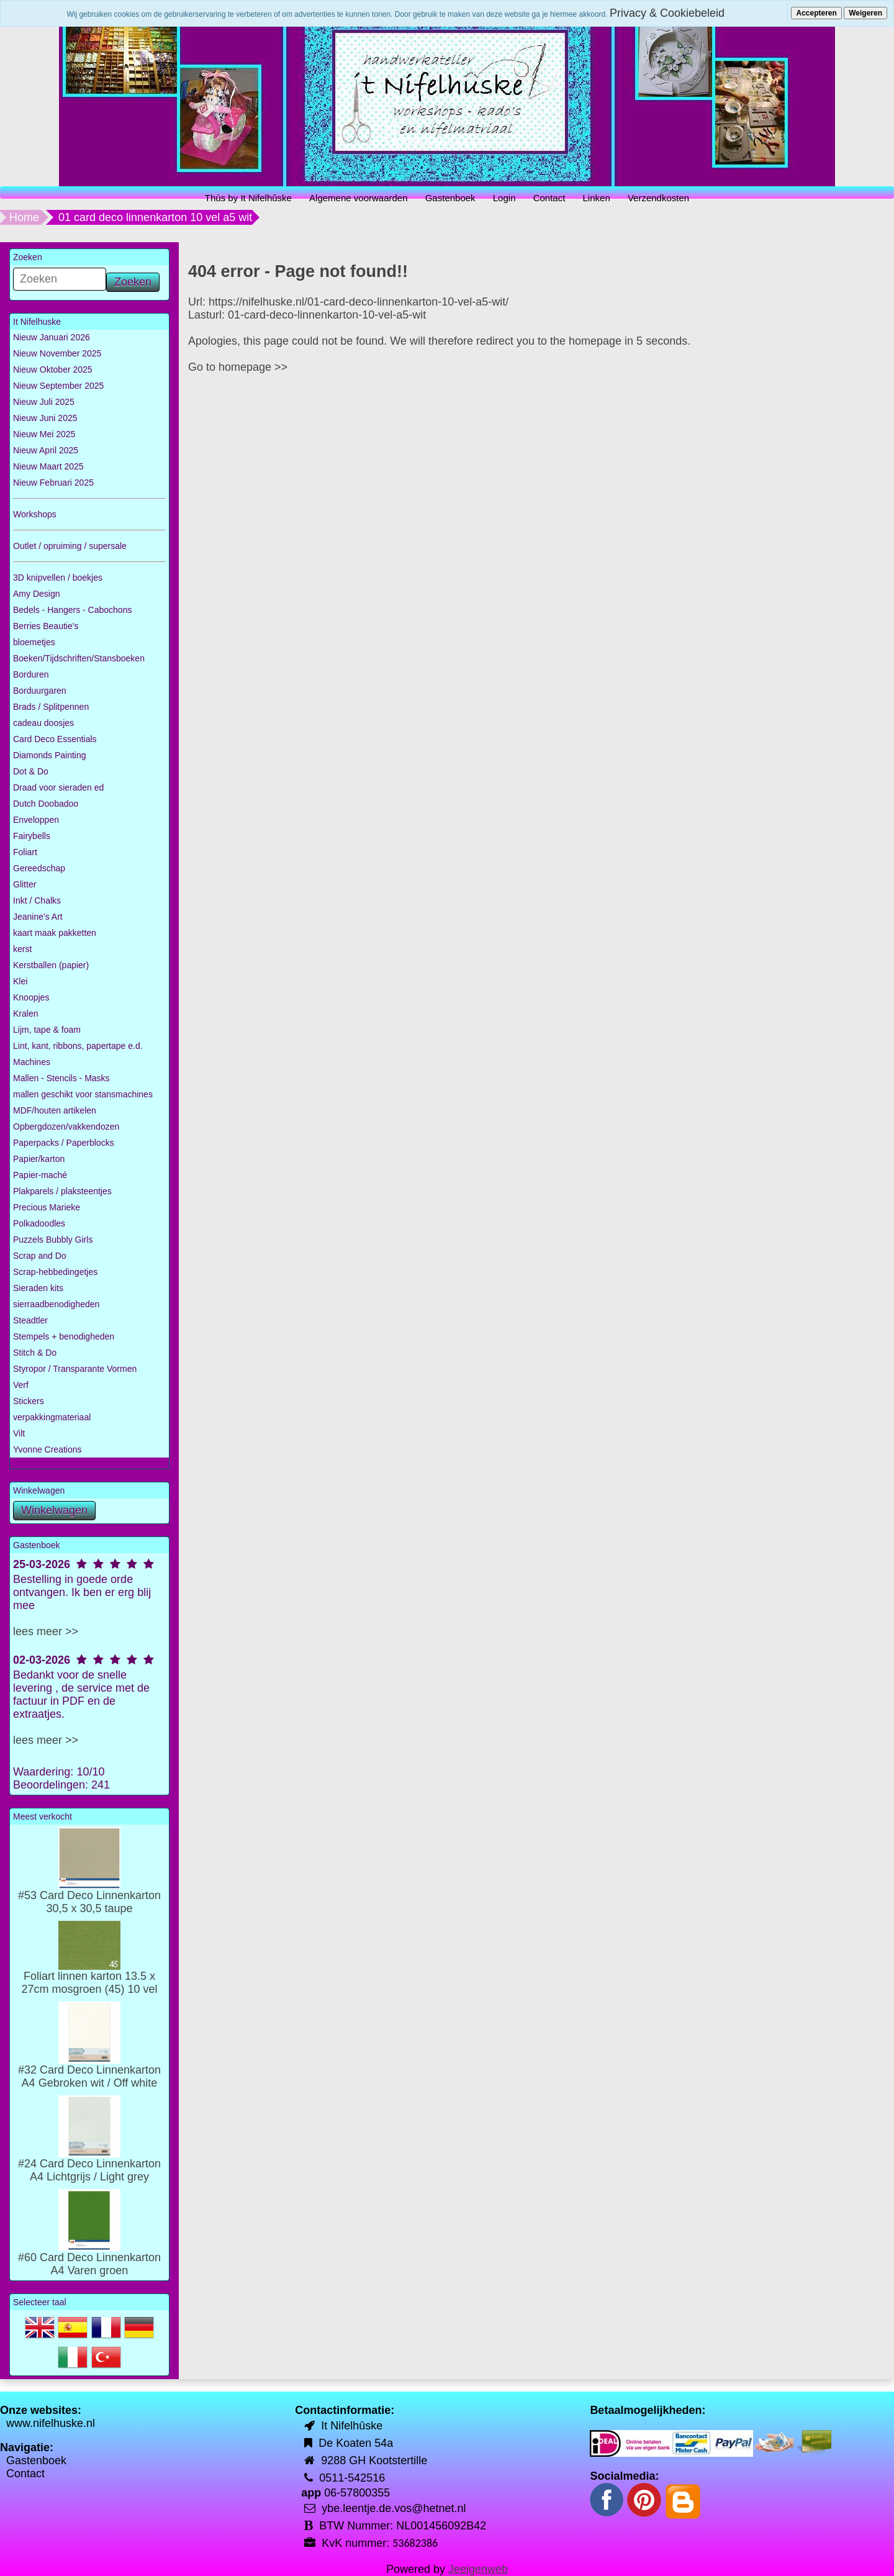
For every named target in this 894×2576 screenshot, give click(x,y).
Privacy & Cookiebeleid (667, 13)
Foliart (25, 852)
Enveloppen (36, 820)
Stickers (28, 1401)
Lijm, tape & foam (47, 1030)
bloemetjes (34, 642)
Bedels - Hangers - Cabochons (72, 610)
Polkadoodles (39, 1223)
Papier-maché (40, 1175)
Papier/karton (39, 1159)
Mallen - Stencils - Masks (61, 1078)
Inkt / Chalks (37, 900)
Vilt (19, 1433)
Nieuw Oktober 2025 (53, 369)
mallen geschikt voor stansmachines (83, 1094)
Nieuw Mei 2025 (44, 434)
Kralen (25, 1013)
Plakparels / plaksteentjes (62, 1191)
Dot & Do (30, 771)
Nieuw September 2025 (58, 386)
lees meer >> (45, 1631)
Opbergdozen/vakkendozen (66, 1127)
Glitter (24, 884)
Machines (31, 1062)
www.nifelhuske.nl (50, 2423)
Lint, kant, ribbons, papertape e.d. (78, 1046)
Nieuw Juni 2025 (45, 418)
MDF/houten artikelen (54, 1110)
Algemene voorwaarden (358, 198)
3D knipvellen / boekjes (57, 578)
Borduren (31, 674)
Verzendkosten (658, 198)
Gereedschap (39, 868)
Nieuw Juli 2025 (43, 402)
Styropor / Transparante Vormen (75, 1369)
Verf (21, 1385)
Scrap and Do (39, 1256)
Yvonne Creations (47, 1449)
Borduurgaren (39, 691)
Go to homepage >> (237, 367)
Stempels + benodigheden (63, 1336)
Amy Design (36, 594)
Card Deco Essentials (55, 739)
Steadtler (30, 1320)
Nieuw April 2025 (45, 450)
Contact (549, 198)
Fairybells (31, 836)
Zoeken (132, 282)
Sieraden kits (38, 1288)
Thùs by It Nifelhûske (248, 198)
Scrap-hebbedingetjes (55, 1272)
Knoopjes (31, 997)
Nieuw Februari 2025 (53, 483)
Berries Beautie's (45, 626)
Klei (20, 981)
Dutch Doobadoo (45, 804)
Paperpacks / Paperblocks (63, 1143)
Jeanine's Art (38, 917)
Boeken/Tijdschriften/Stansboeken (79, 658)
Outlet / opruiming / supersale (70, 546)
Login (504, 198)
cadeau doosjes (43, 723)
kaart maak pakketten (54, 933)
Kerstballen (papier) (51, 965)
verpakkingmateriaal (52, 1417)
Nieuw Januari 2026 (51, 337)
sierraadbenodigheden (56, 1304)
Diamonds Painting (49, 755)
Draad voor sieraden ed (58, 787)
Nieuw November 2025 (57, 353)
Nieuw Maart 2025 (48, 466)
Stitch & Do (34, 1353)
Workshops (34, 514)
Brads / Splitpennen (51, 707)
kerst (22, 949)
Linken (596, 198)
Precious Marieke (46, 1207)
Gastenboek (450, 198)
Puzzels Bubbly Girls (53, 1240)
